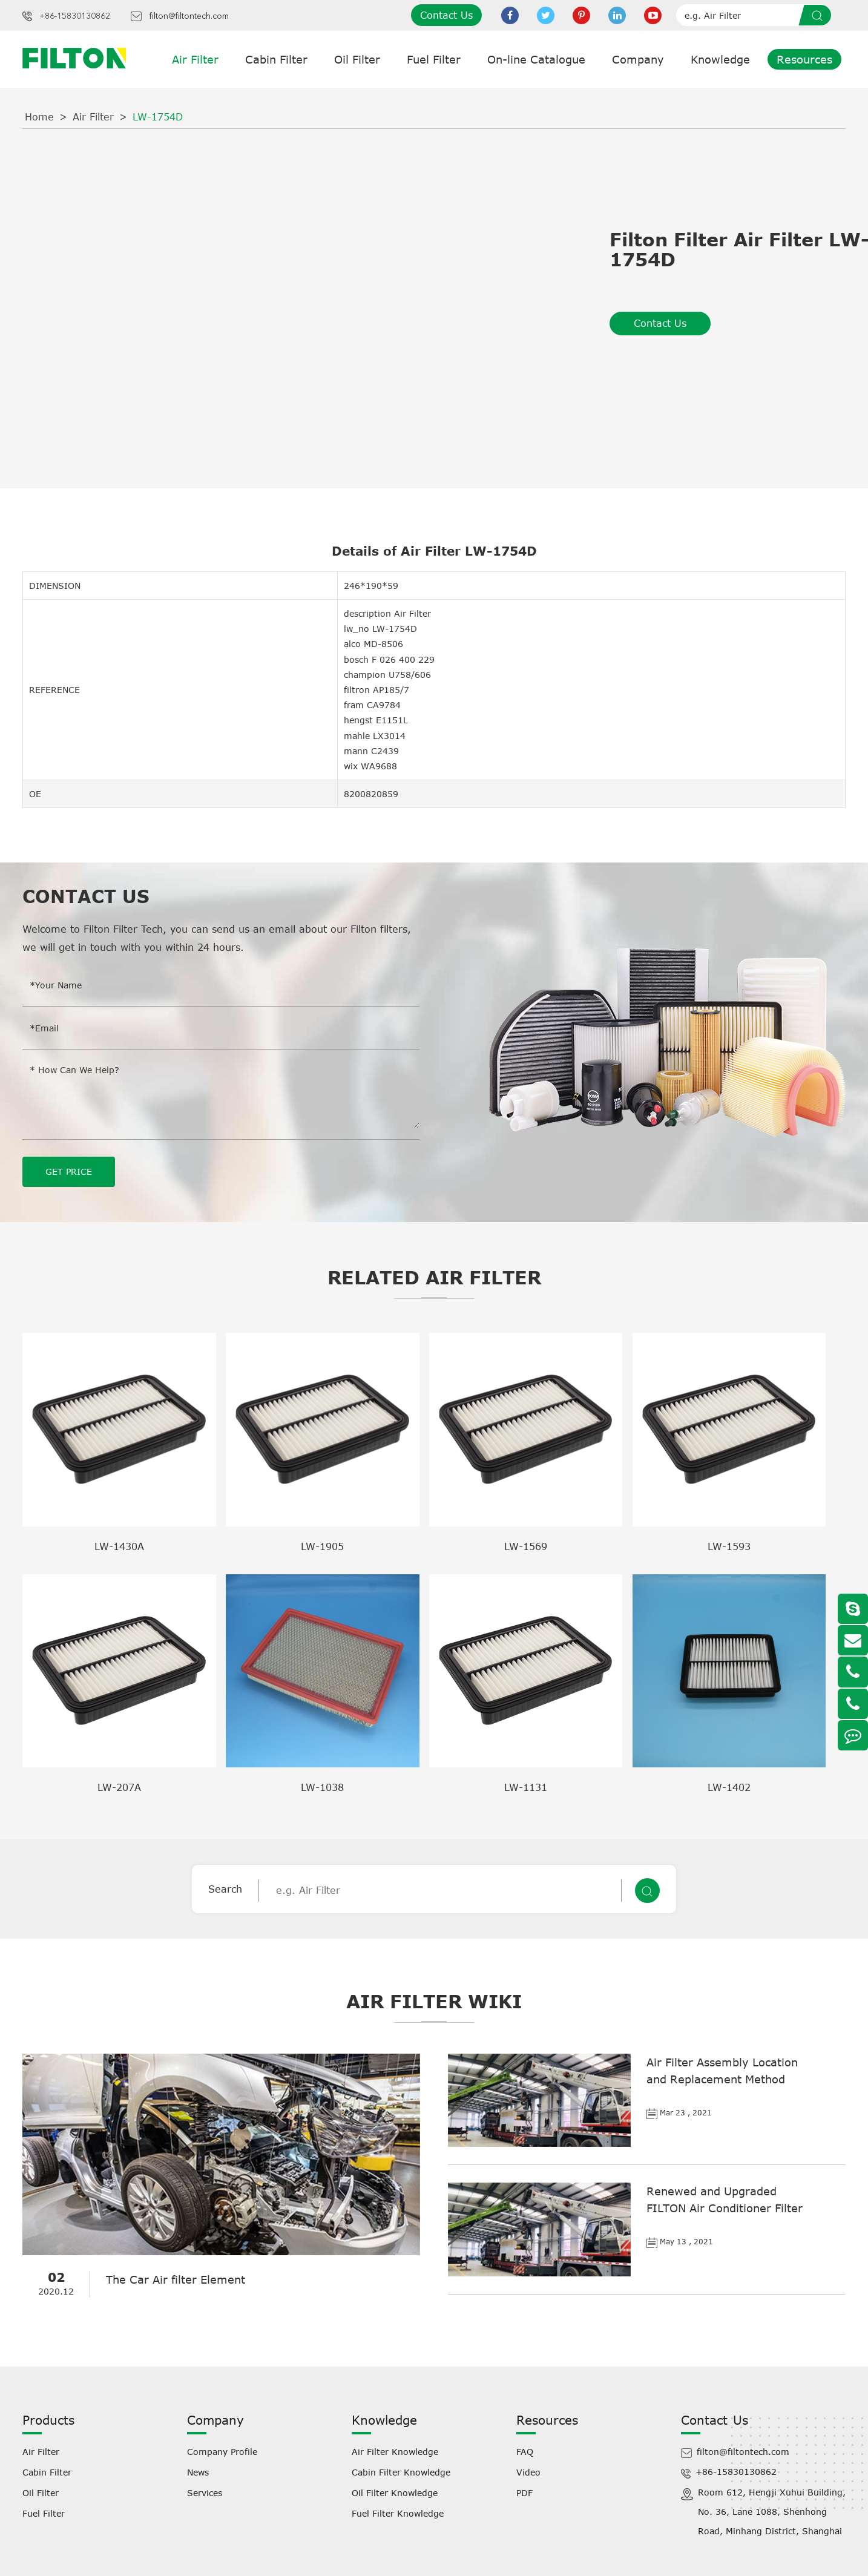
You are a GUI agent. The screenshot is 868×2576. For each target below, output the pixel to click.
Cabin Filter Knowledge (401, 2471)
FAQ (524, 2451)
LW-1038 (322, 1786)
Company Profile (222, 2451)
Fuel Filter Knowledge (398, 2513)
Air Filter (195, 59)
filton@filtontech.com (189, 16)
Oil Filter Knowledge (395, 2492)
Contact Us (446, 15)
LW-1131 (525, 1786)
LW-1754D (158, 116)
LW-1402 (729, 1786)
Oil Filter (357, 59)
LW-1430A (119, 1545)
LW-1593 (729, 1545)
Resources (804, 59)
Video (528, 2471)
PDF (524, 2492)
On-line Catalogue (536, 59)
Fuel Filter (434, 59)
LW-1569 (525, 1545)
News (198, 2471)
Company (638, 59)
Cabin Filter (276, 59)
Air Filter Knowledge (395, 2451)
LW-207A (119, 1786)
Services (204, 2492)
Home (39, 116)
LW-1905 (322, 1545)
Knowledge (720, 59)
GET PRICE (68, 1171)
